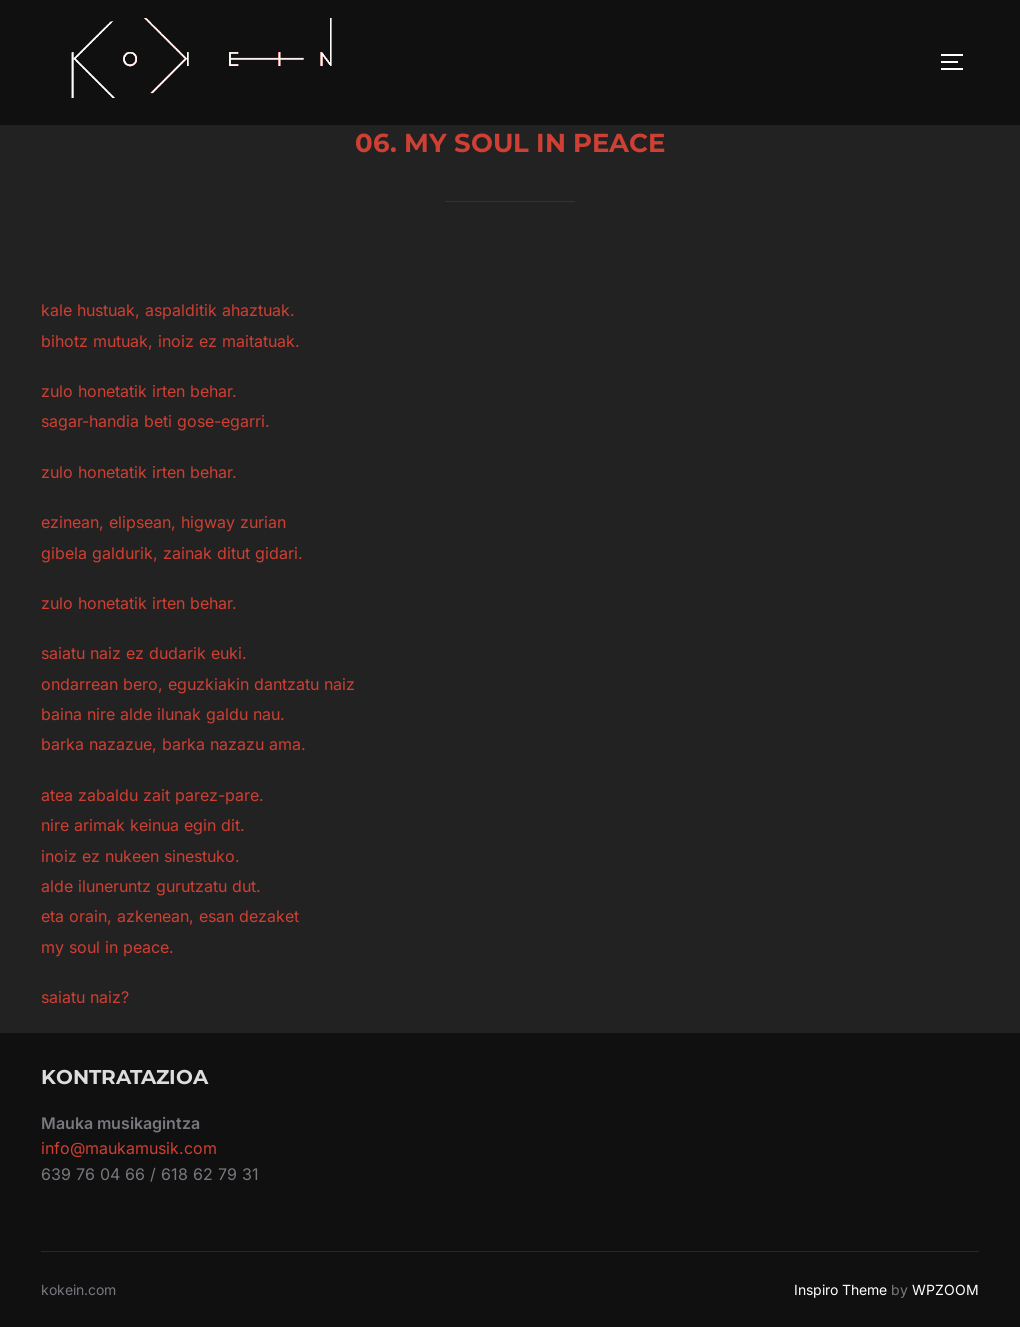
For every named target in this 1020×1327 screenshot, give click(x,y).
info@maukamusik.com (129, 1148)
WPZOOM (945, 1289)
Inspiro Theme (840, 1289)
